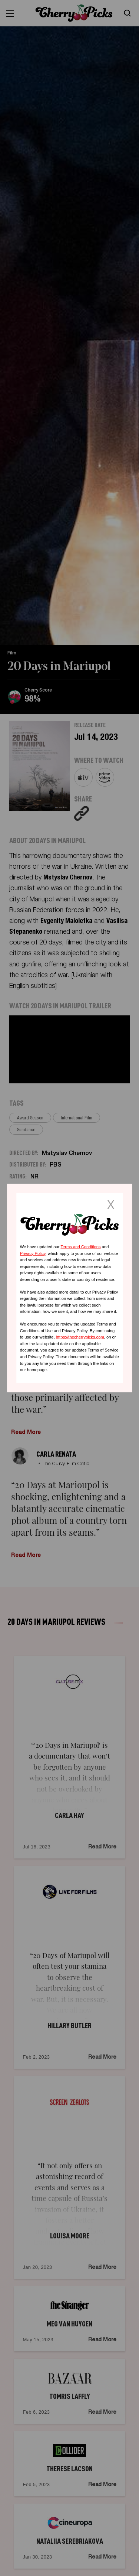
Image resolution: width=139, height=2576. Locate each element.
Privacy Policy (33, 1253)
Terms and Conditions (80, 1247)
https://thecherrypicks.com (80, 1337)
